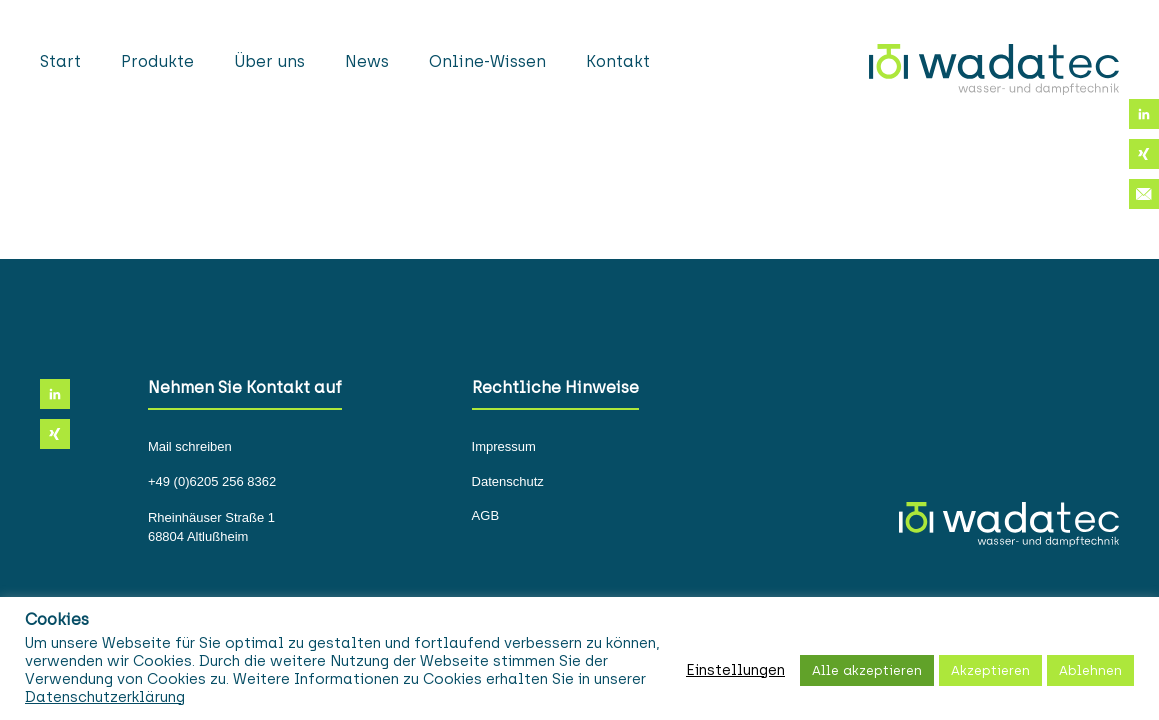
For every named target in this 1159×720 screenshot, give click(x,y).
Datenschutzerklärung (105, 697)
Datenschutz (508, 482)
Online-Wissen (487, 61)
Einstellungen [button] (735, 670)
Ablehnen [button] (1090, 670)
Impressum (504, 447)
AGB (485, 516)
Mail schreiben (190, 447)
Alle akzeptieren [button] (867, 670)
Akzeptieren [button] (990, 670)
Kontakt (618, 61)
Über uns (269, 61)
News (367, 61)
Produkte (157, 61)
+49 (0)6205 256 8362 (212, 482)
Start (60, 61)
